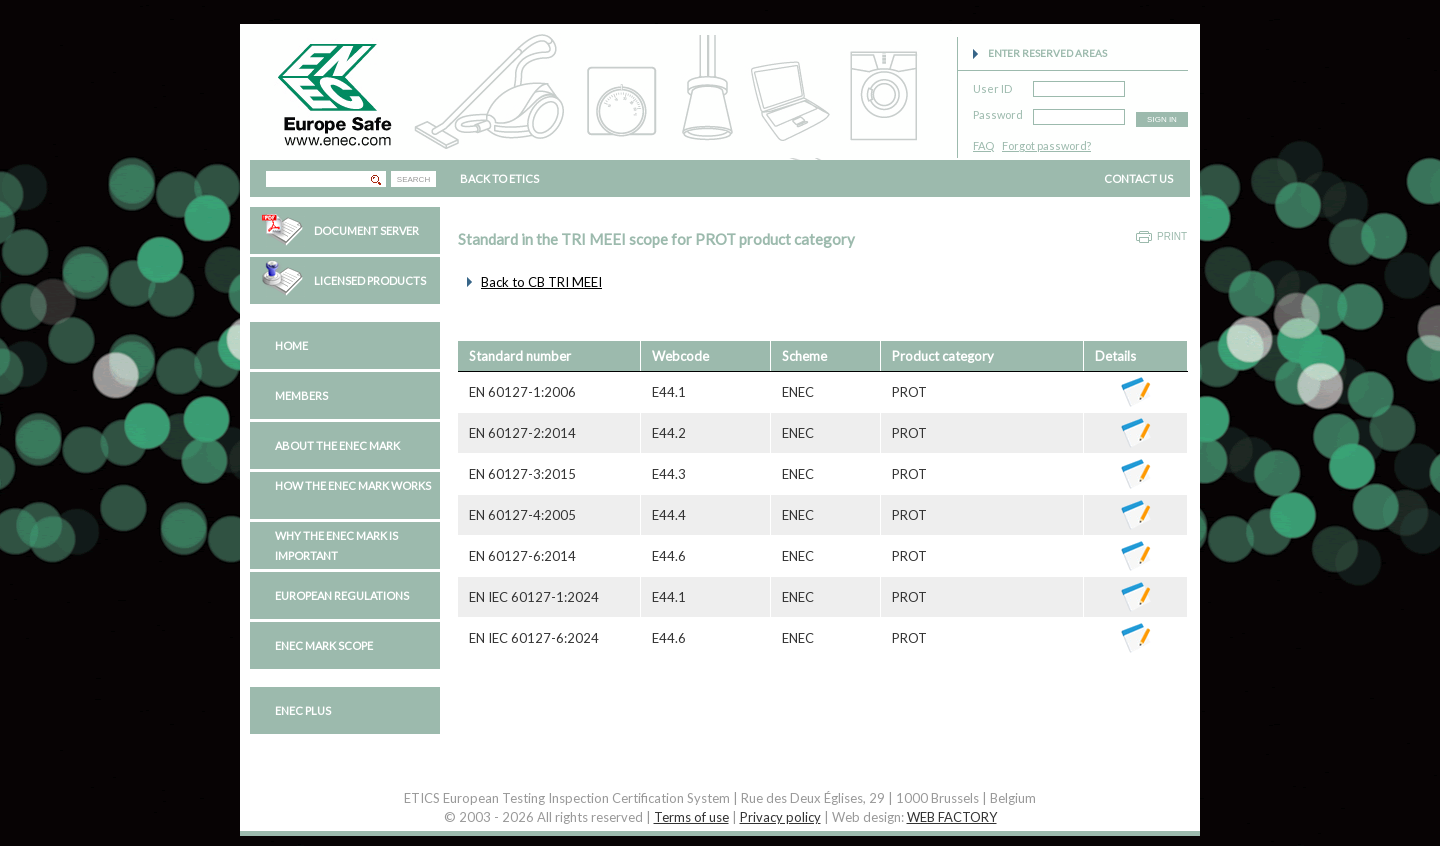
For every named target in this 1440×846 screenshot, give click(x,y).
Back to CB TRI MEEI (541, 282)
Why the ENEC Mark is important (336, 545)
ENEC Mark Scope (324, 645)
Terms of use (691, 817)
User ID (992, 85)
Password (998, 111)
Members (301, 395)
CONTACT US (1138, 178)
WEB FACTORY (952, 817)
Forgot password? (1046, 145)
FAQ (983, 145)
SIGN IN (1162, 119)
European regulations (342, 595)
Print (1172, 236)
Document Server (366, 230)
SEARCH (413, 179)
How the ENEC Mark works (353, 485)
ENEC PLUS (303, 710)
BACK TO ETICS (499, 178)
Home (291, 345)
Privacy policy (780, 817)
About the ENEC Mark (337, 445)
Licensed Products (370, 280)
